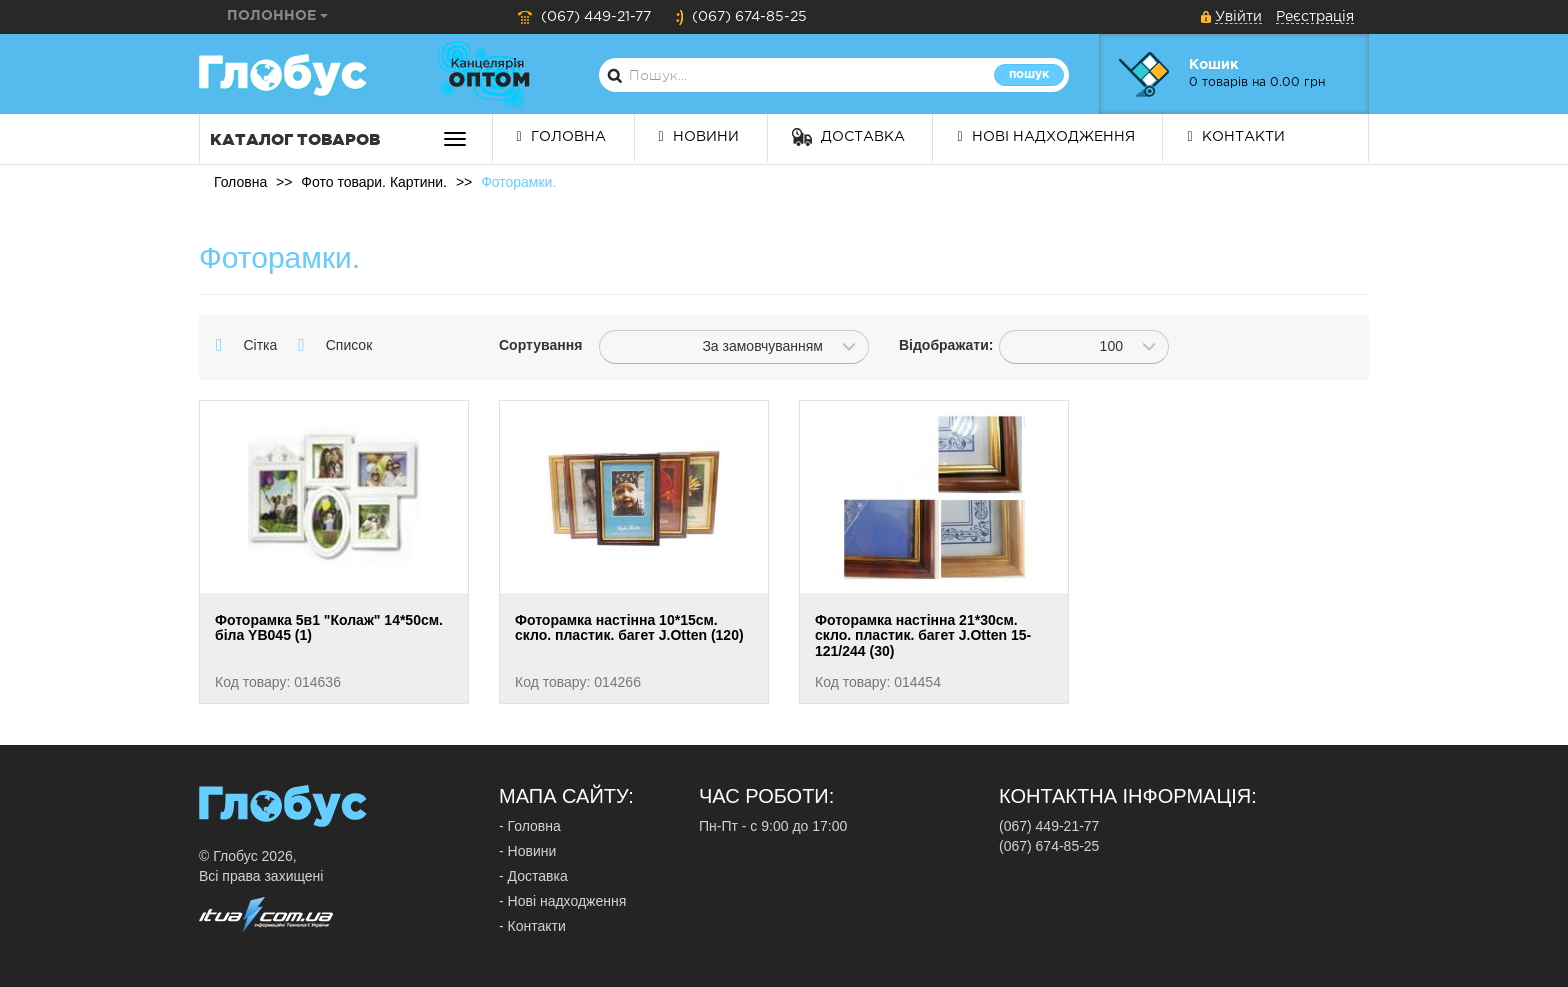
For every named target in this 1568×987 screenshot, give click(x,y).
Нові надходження (1045, 137)
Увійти (1238, 17)
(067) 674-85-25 (741, 17)
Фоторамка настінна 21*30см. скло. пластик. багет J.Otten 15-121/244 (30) (923, 635)
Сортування (534, 345)
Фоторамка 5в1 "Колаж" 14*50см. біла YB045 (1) (329, 627)
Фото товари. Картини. (374, 182)
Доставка (848, 137)
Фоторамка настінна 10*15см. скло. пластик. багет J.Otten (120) (629, 627)
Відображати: (934, 345)
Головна (561, 137)
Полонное (277, 16)
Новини (699, 137)
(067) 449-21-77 (584, 17)
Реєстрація (1315, 17)
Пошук (1029, 74)
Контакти (1235, 137)
